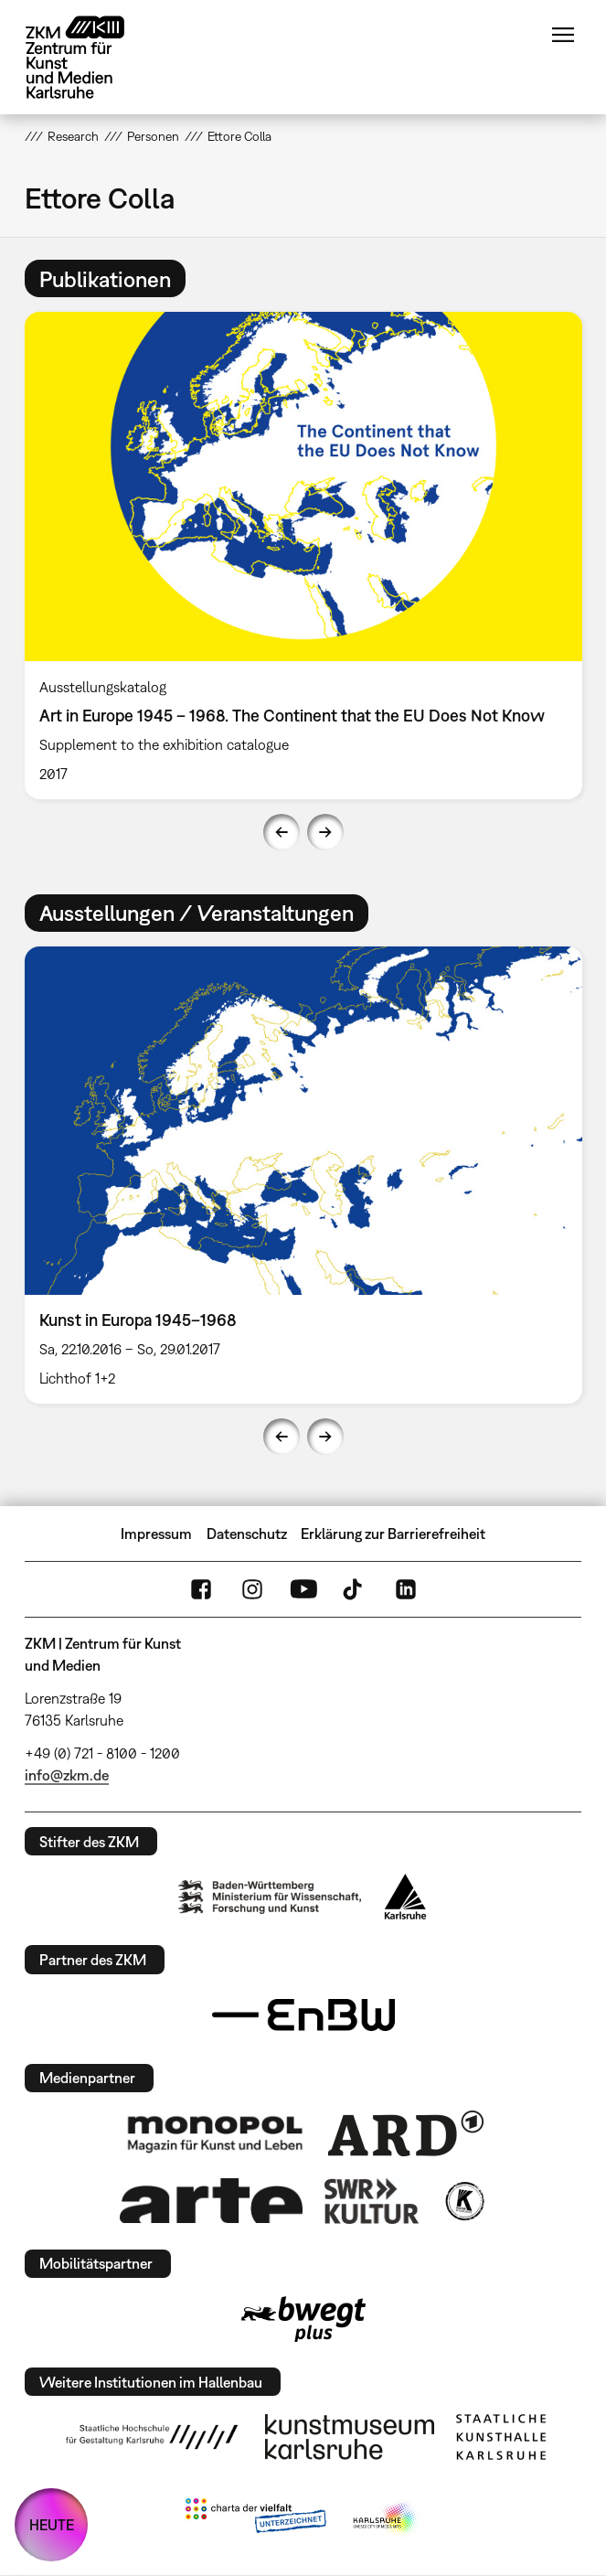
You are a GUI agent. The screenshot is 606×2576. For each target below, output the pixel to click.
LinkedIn (406, 1589)
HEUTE (51, 2525)
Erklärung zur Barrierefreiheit (393, 1533)
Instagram (252, 1589)
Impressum (156, 1533)
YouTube (303, 1589)
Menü (563, 35)
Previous (281, 832)
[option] (303, 555)
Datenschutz (247, 1533)
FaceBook (201, 1589)
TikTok (354, 1589)
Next (325, 832)
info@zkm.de (67, 1775)
